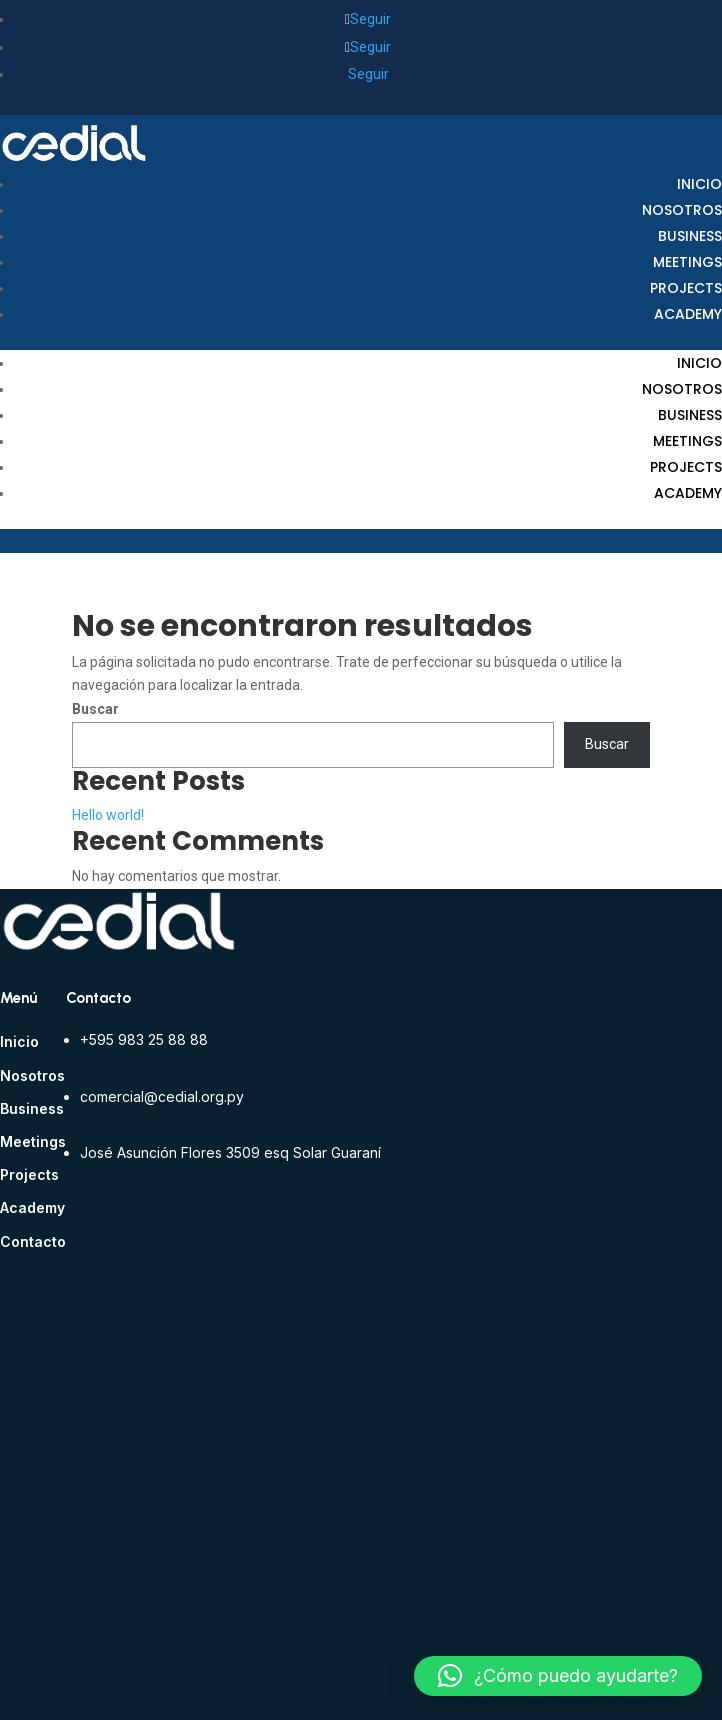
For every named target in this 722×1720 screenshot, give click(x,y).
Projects (686, 288)
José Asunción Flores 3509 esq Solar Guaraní (230, 1152)
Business (690, 236)
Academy (688, 314)
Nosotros (682, 210)
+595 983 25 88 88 (144, 1039)
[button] (558, 1676)
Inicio (699, 184)
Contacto (33, 1241)
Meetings (687, 262)
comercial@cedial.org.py (162, 1096)
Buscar (95, 709)
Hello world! (108, 815)
